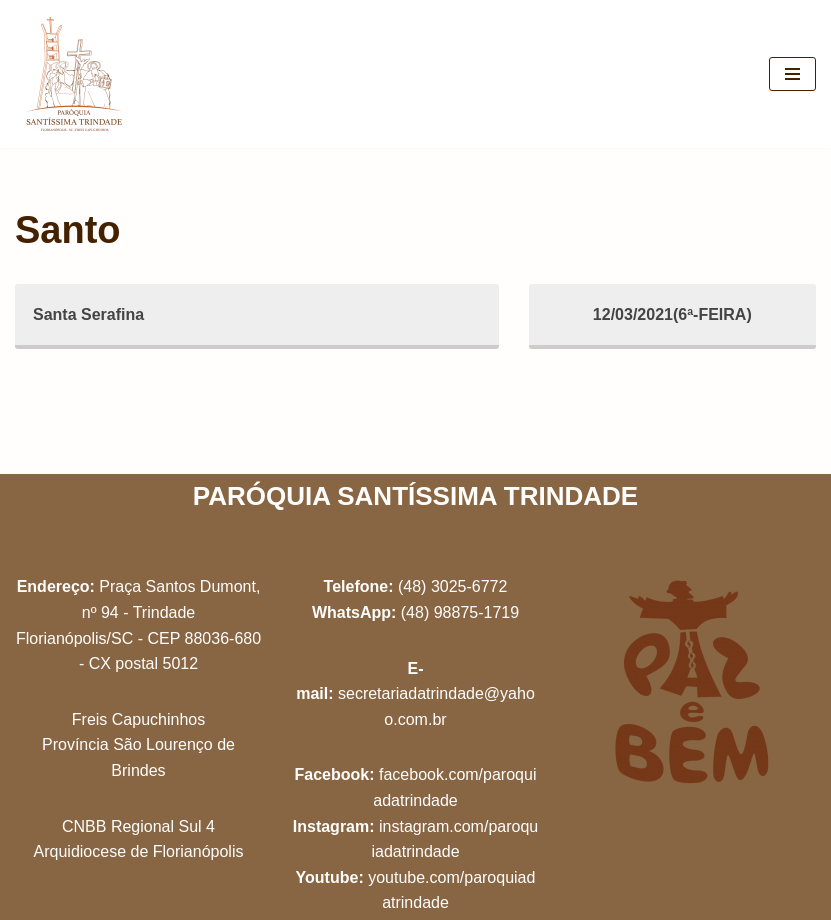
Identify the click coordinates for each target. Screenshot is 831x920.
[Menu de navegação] (792, 74)
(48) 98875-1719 (460, 612)
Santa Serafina (88, 314)
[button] (788, 28)
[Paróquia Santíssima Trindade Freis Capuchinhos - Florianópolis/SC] (75, 74)
